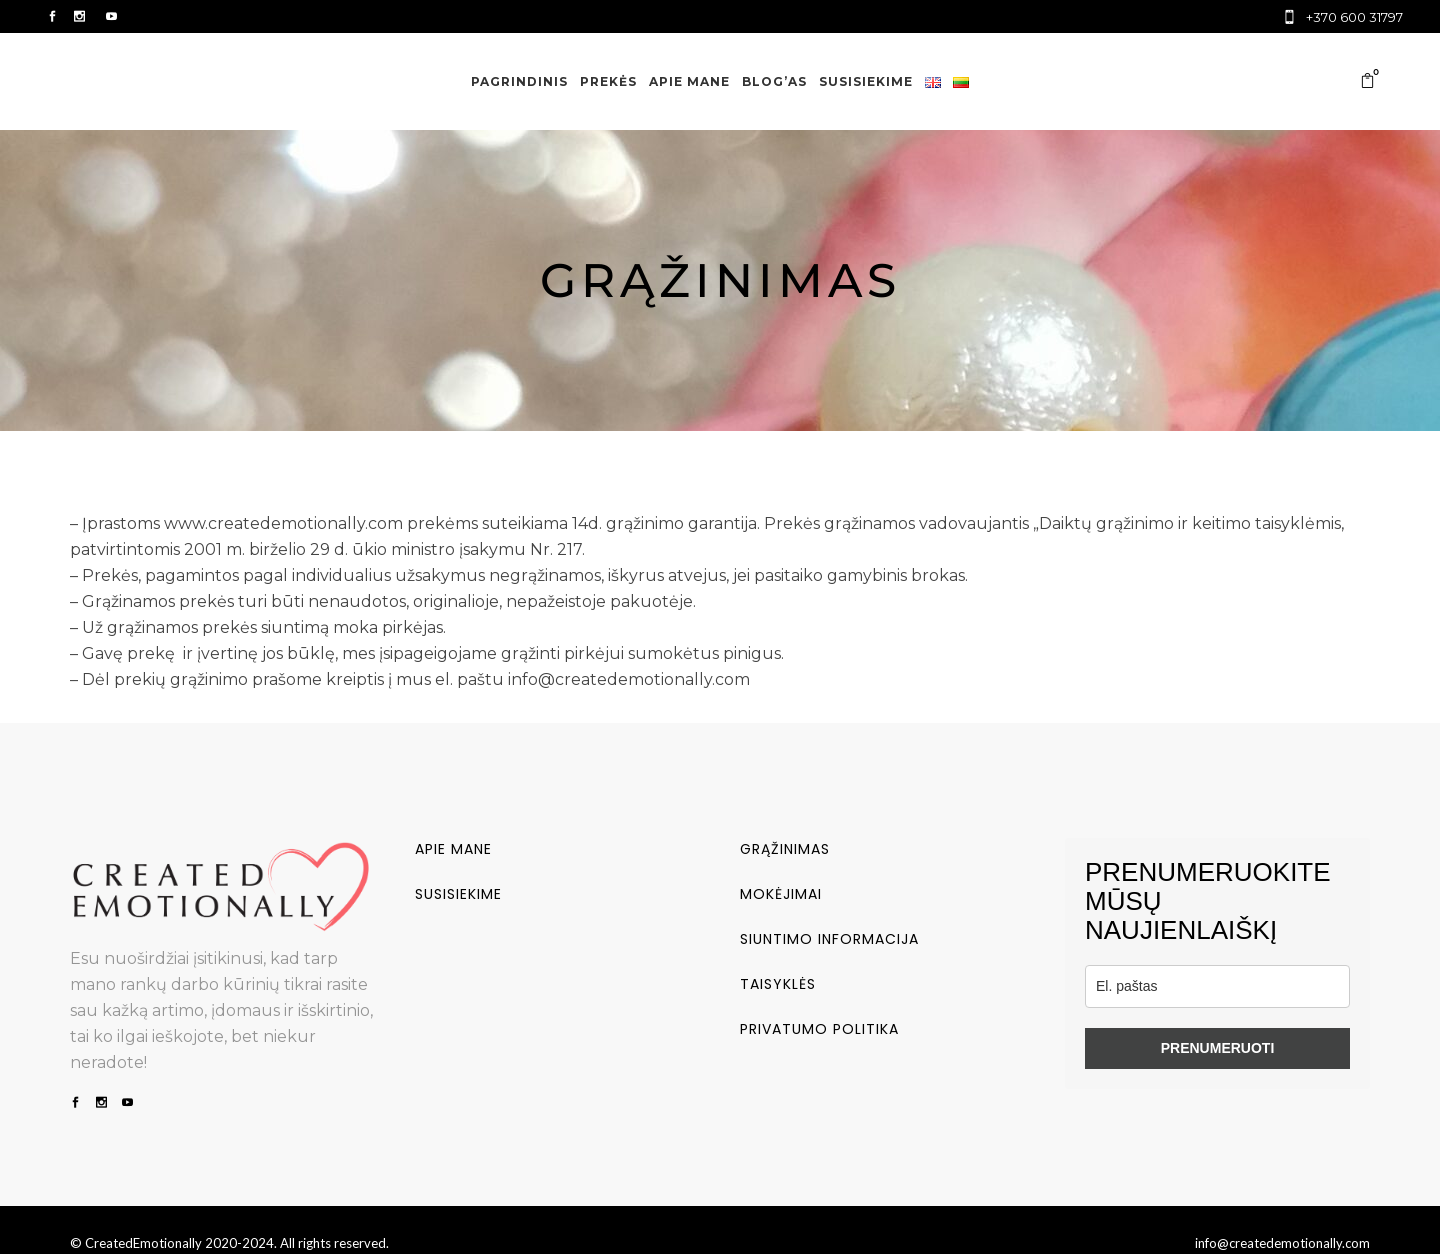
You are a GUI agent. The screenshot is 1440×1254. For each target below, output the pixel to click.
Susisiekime (458, 894)
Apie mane (453, 849)
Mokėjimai (781, 894)
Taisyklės (778, 984)
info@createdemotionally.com (1282, 1243)
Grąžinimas (785, 849)
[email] (1217, 986)
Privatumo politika (819, 1029)
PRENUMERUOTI (1218, 1048)
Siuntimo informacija (829, 939)
